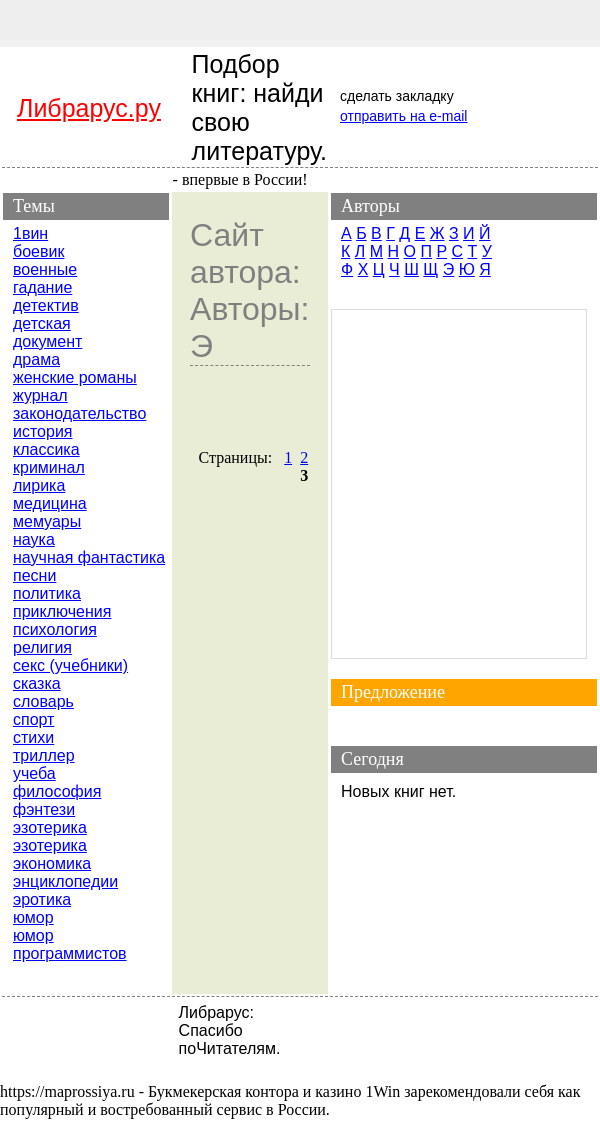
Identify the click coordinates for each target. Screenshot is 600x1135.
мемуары (47, 521)
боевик (38, 251)
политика (47, 593)
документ (47, 341)
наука (34, 539)
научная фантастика (89, 557)
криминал (49, 467)
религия (42, 647)
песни (34, 575)
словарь (43, 701)
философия (57, 791)
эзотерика (50, 827)
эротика (42, 899)
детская (42, 323)
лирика (39, 485)
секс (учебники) (70, 665)
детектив (46, 305)
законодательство (79, 413)
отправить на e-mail (403, 116)
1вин (30, 233)
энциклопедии (65, 881)
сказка (37, 683)
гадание (42, 287)
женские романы (75, 377)
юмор (33, 917)
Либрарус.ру (89, 108)
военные (45, 269)
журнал (40, 395)
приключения (62, 611)
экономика (52, 863)
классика (46, 449)
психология (55, 629)
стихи (33, 737)
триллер (44, 755)
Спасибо (211, 1030)
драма (36, 359)
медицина (50, 503)
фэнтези (44, 809)
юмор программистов (70, 944)
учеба (34, 773)
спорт (33, 719)
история (42, 431)
